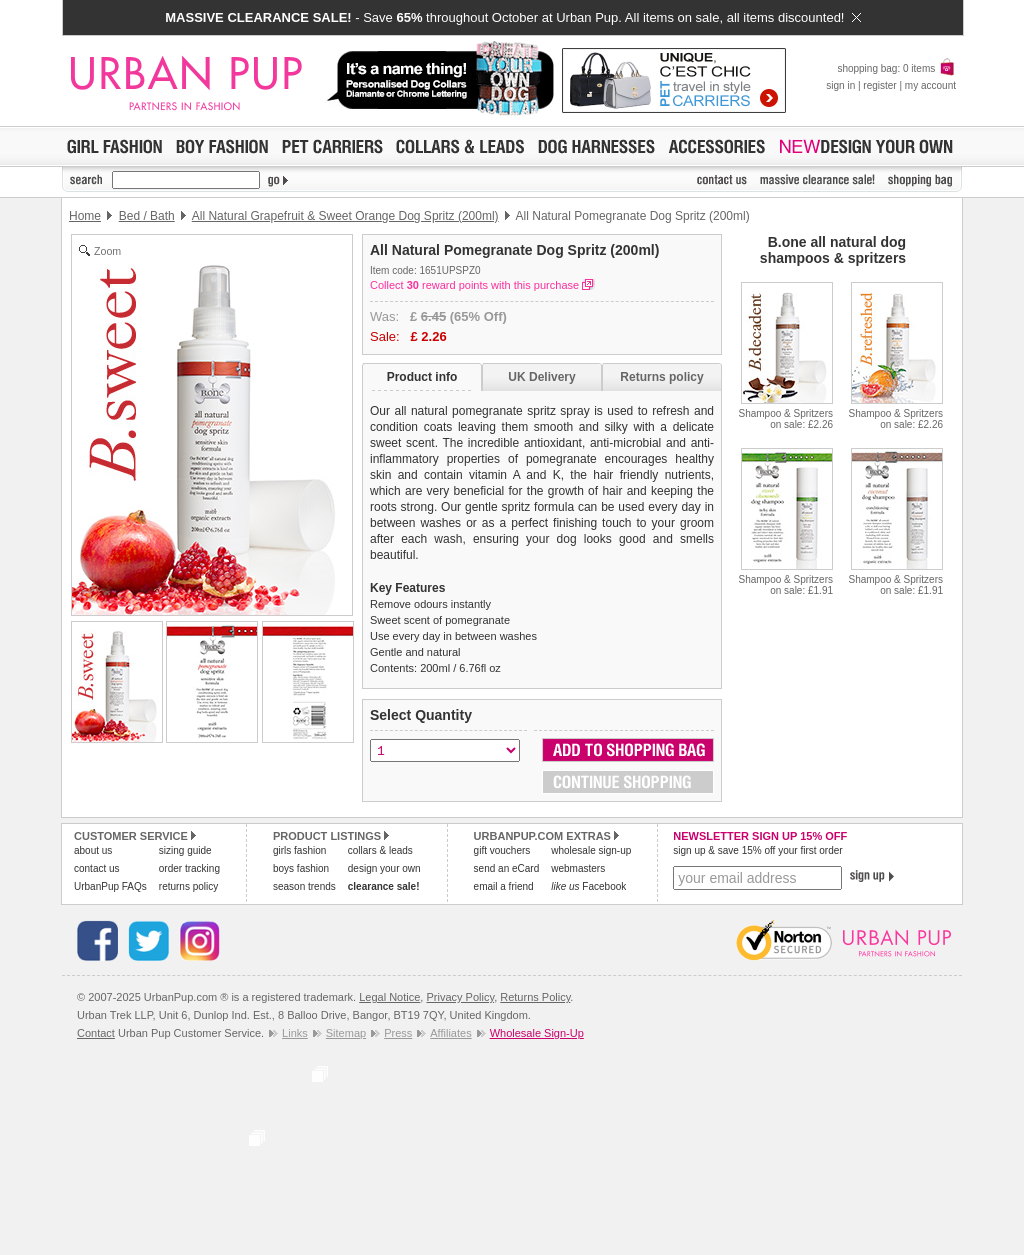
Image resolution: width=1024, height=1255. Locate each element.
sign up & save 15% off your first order (757, 850)
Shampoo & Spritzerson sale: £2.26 (786, 419)
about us (93, 850)
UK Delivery (541, 377)
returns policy (188, 886)
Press (398, 1033)
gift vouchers (502, 850)
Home (85, 216)
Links (295, 1033)
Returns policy (661, 377)
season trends (304, 886)
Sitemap (346, 1033)
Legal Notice (389, 997)
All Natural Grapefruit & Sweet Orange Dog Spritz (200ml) (345, 216)
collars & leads (380, 850)
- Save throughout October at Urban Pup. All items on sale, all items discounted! (512, 17)
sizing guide (185, 850)
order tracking (189, 868)
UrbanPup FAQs (110, 886)
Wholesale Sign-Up (537, 1033)
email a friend (504, 886)
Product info (422, 377)
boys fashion (301, 868)
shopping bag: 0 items (896, 68)
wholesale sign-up (591, 850)
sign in (840, 85)
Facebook (588, 886)
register (879, 85)
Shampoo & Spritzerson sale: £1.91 (786, 585)
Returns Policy (535, 997)
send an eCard (507, 868)
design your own (384, 868)
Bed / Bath (147, 216)
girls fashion (299, 850)
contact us (97, 868)
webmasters (578, 868)
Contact (96, 1033)
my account (930, 85)
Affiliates (450, 1033)
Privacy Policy (460, 997)
